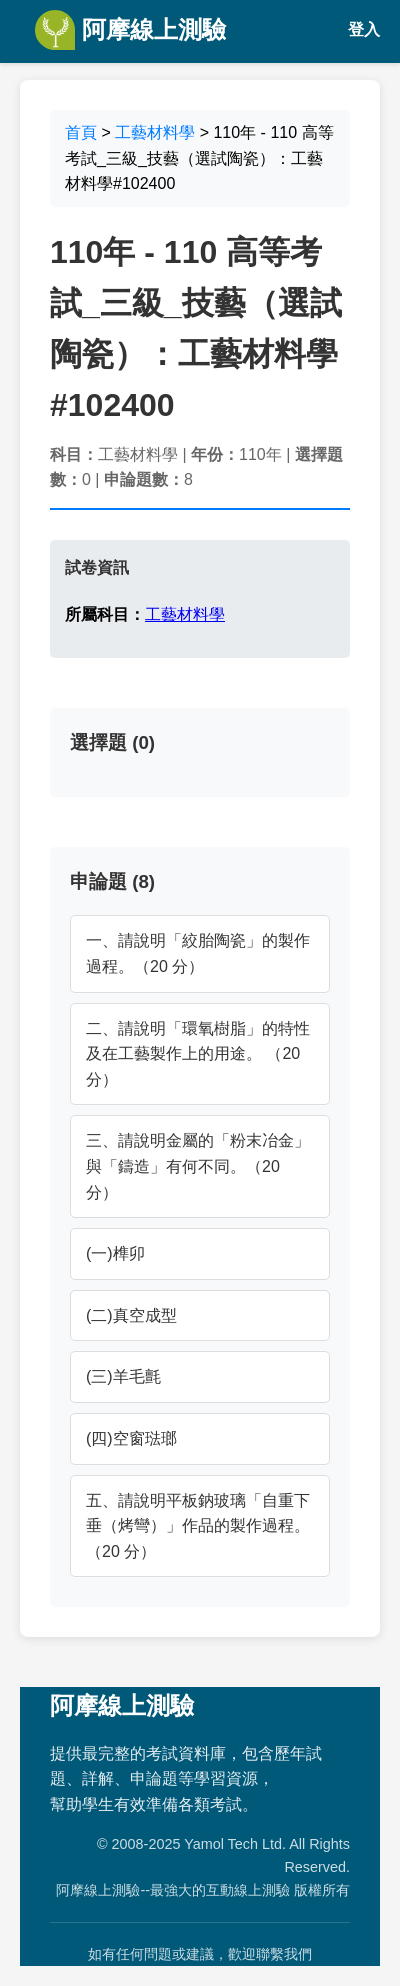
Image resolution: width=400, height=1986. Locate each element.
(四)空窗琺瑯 (131, 1438)
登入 (364, 29)
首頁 (81, 132)
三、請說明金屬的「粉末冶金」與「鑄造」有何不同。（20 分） (198, 1166)
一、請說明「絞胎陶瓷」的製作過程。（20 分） (198, 953)
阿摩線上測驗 (130, 30)
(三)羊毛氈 (123, 1376)
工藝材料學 (155, 132)
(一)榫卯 (115, 1253)
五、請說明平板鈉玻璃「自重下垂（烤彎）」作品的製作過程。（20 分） (198, 1526)
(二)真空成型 (131, 1315)
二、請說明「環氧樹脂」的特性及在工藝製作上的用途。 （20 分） (198, 1054)
